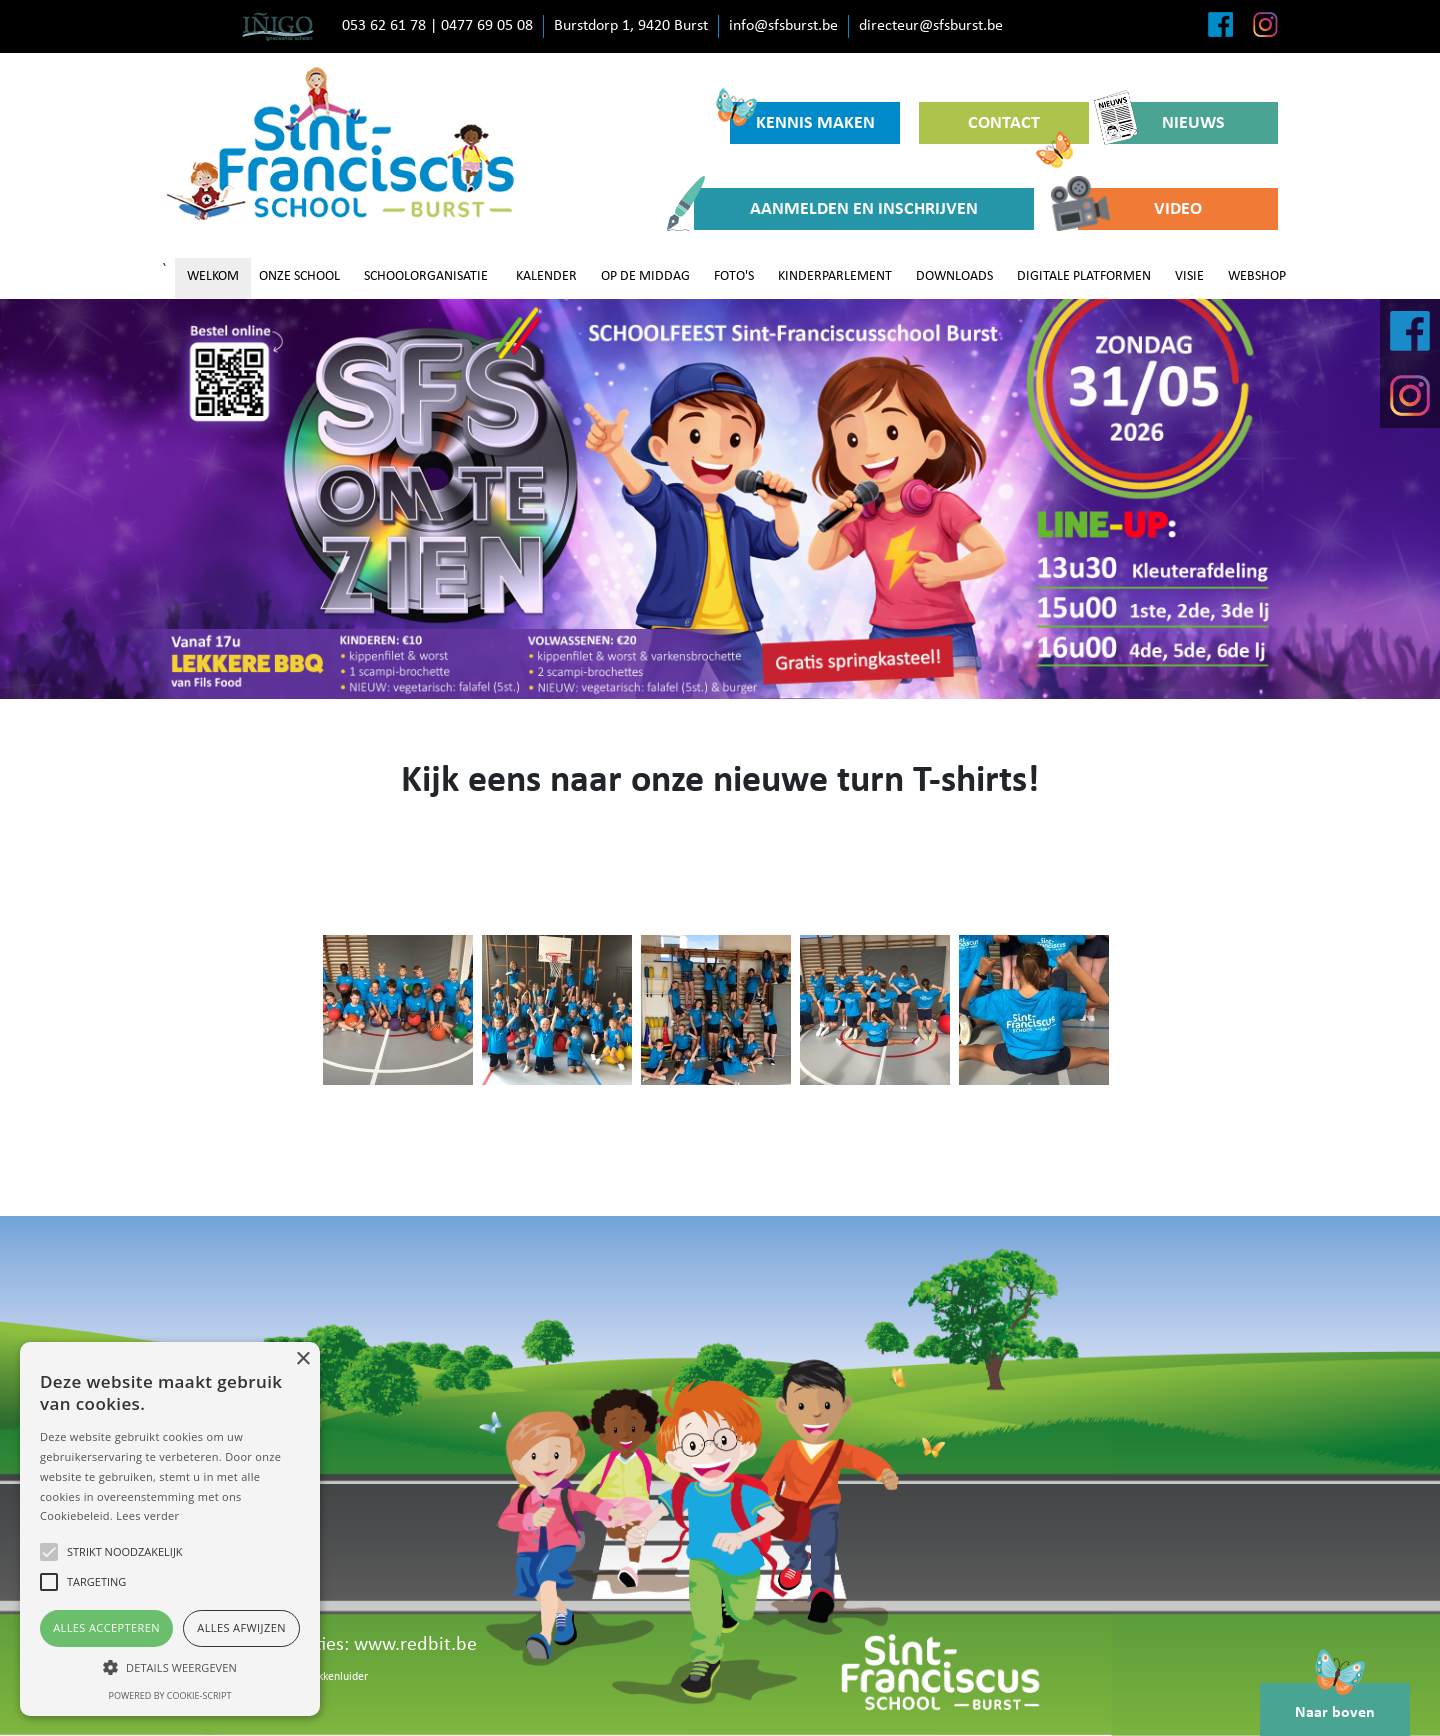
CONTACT (1020, 129)
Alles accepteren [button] (106, 1627)
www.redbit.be (415, 1645)
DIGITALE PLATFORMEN (1084, 276)
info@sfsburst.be (783, 26)
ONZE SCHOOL (299, 276)
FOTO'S (734, 276)
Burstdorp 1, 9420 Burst (631, 26)
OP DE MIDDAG (645, 276)
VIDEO (1140, 209)
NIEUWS (1166, 123)
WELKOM (213, 276)
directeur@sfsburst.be (931, 26)
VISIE (1189, 276)
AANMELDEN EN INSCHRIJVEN (836, 209)
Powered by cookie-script (170, 1695)
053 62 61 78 (384, 26)
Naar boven (1335, 1702)
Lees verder (147, 1515)
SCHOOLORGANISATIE (426, 276)
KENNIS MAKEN (802, 117)
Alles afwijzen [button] (241, 1627)
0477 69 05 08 (487, 26)
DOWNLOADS (954, 276)
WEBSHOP (1257, 276)
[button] (170, 1667)
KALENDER (546, 276)
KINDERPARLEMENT (835, 276)
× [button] (302, 1359)
